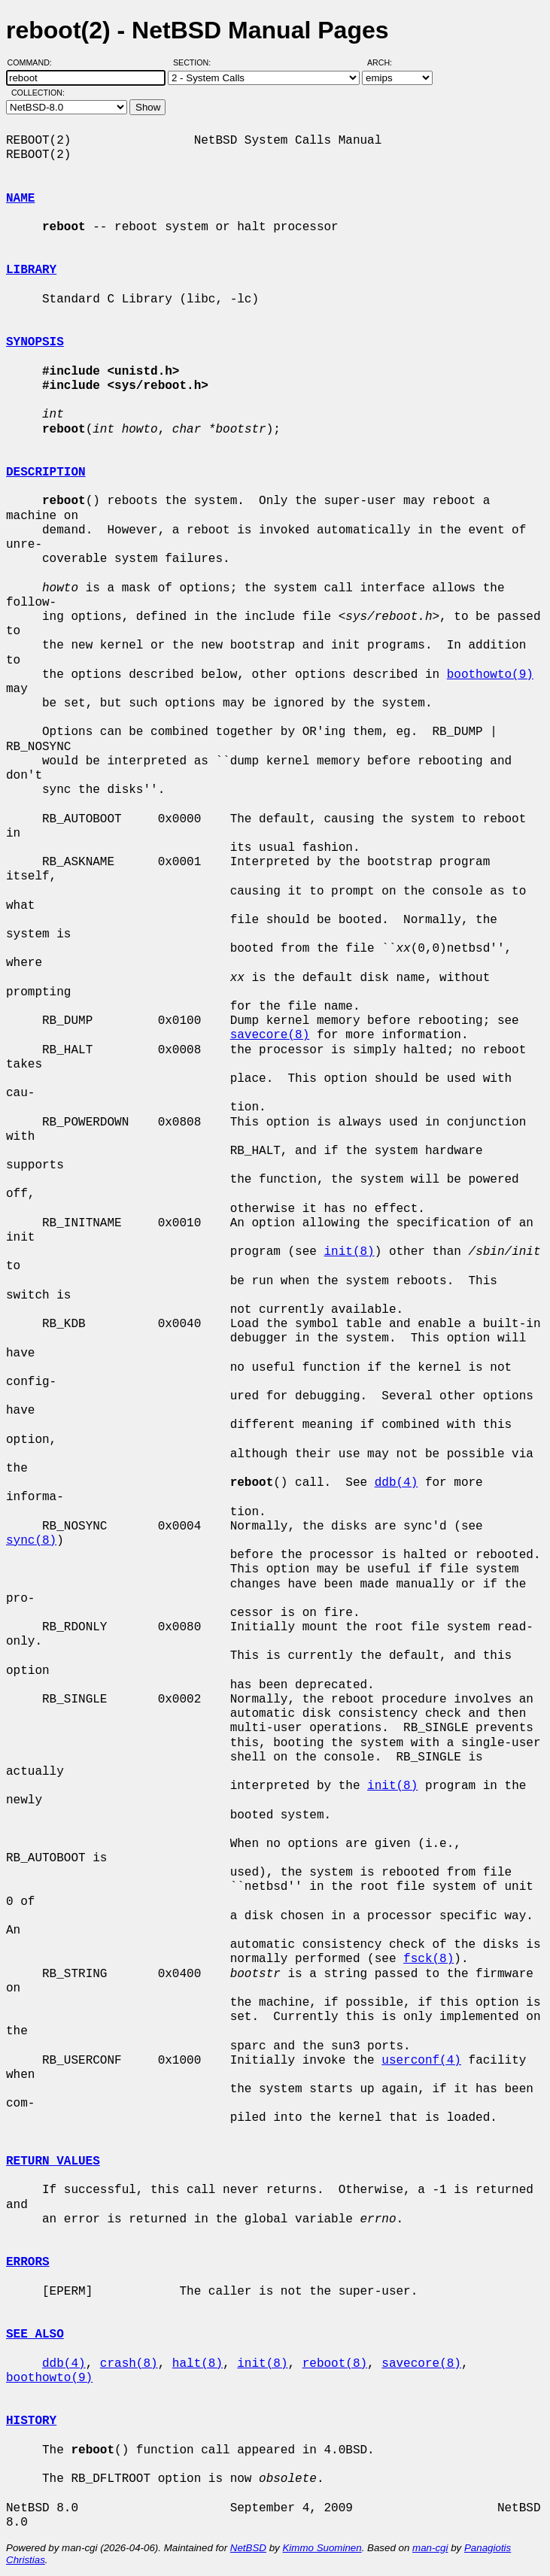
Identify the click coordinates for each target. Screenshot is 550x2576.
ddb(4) (396, 1483)
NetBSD (248, 2547)
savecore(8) (270, 1035)
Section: (195, 62)
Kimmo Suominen (321, 2547)
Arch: (386, 62)
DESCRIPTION (46, 472)
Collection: (38, 92)
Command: (34, 62)
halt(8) (197, 2364)
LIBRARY (31, 270)
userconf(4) (421, 2060)
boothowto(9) (490, 675)
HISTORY (31, 2421)
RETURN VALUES (53, 2161)
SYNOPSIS (35, 342)
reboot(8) (334, 2364)
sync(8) (31, 1541)
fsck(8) (428, 1959)
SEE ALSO (35, 2334)
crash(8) (129, 2364)
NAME (20, 198)
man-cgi (430, 2547)
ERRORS (28, 2262)
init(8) (349, 1252)
